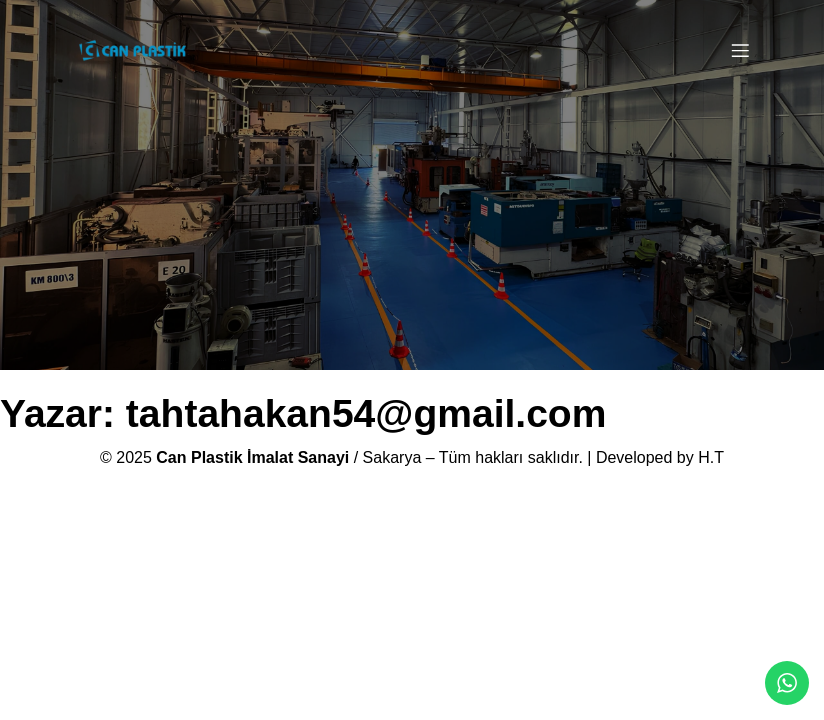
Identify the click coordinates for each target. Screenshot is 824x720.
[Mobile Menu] (740, 50)
